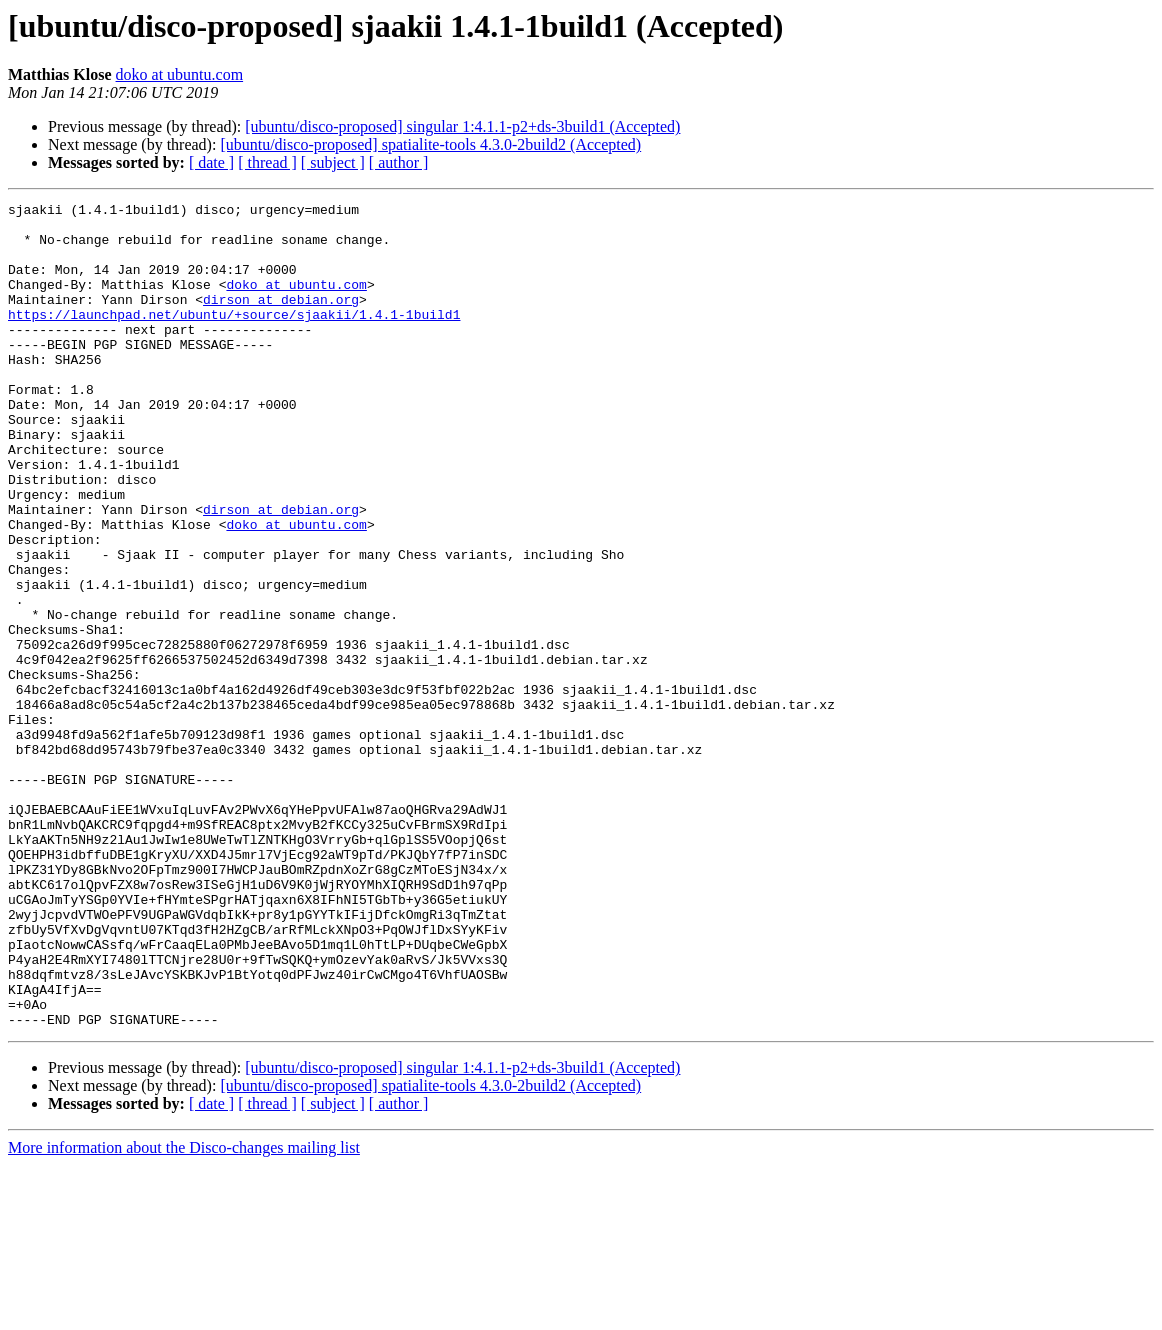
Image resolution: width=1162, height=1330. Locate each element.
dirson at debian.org (281, 320)
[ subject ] (333, 162)
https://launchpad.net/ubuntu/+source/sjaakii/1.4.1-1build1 (234, 338)
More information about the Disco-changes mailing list (184, 1312)
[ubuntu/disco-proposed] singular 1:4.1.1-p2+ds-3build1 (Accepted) (462, 126)
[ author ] (399, 162)
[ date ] (211, 162)
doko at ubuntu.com (180, 74)
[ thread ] (267, 162)
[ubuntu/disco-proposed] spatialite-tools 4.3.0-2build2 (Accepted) (430, 144)
